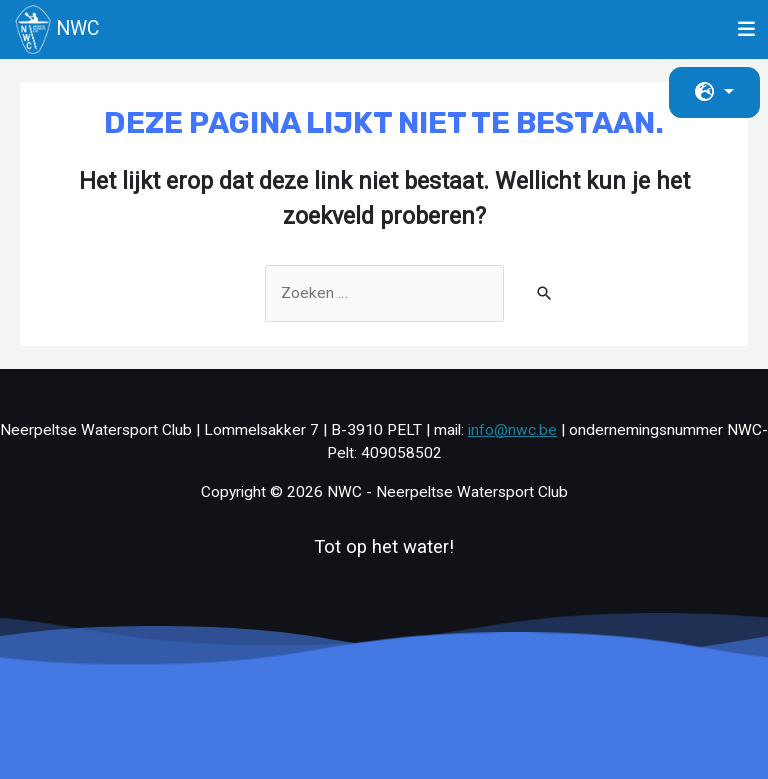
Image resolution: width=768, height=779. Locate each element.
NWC (57, 29)
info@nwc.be (512, 430)
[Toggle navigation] (747, 29)
